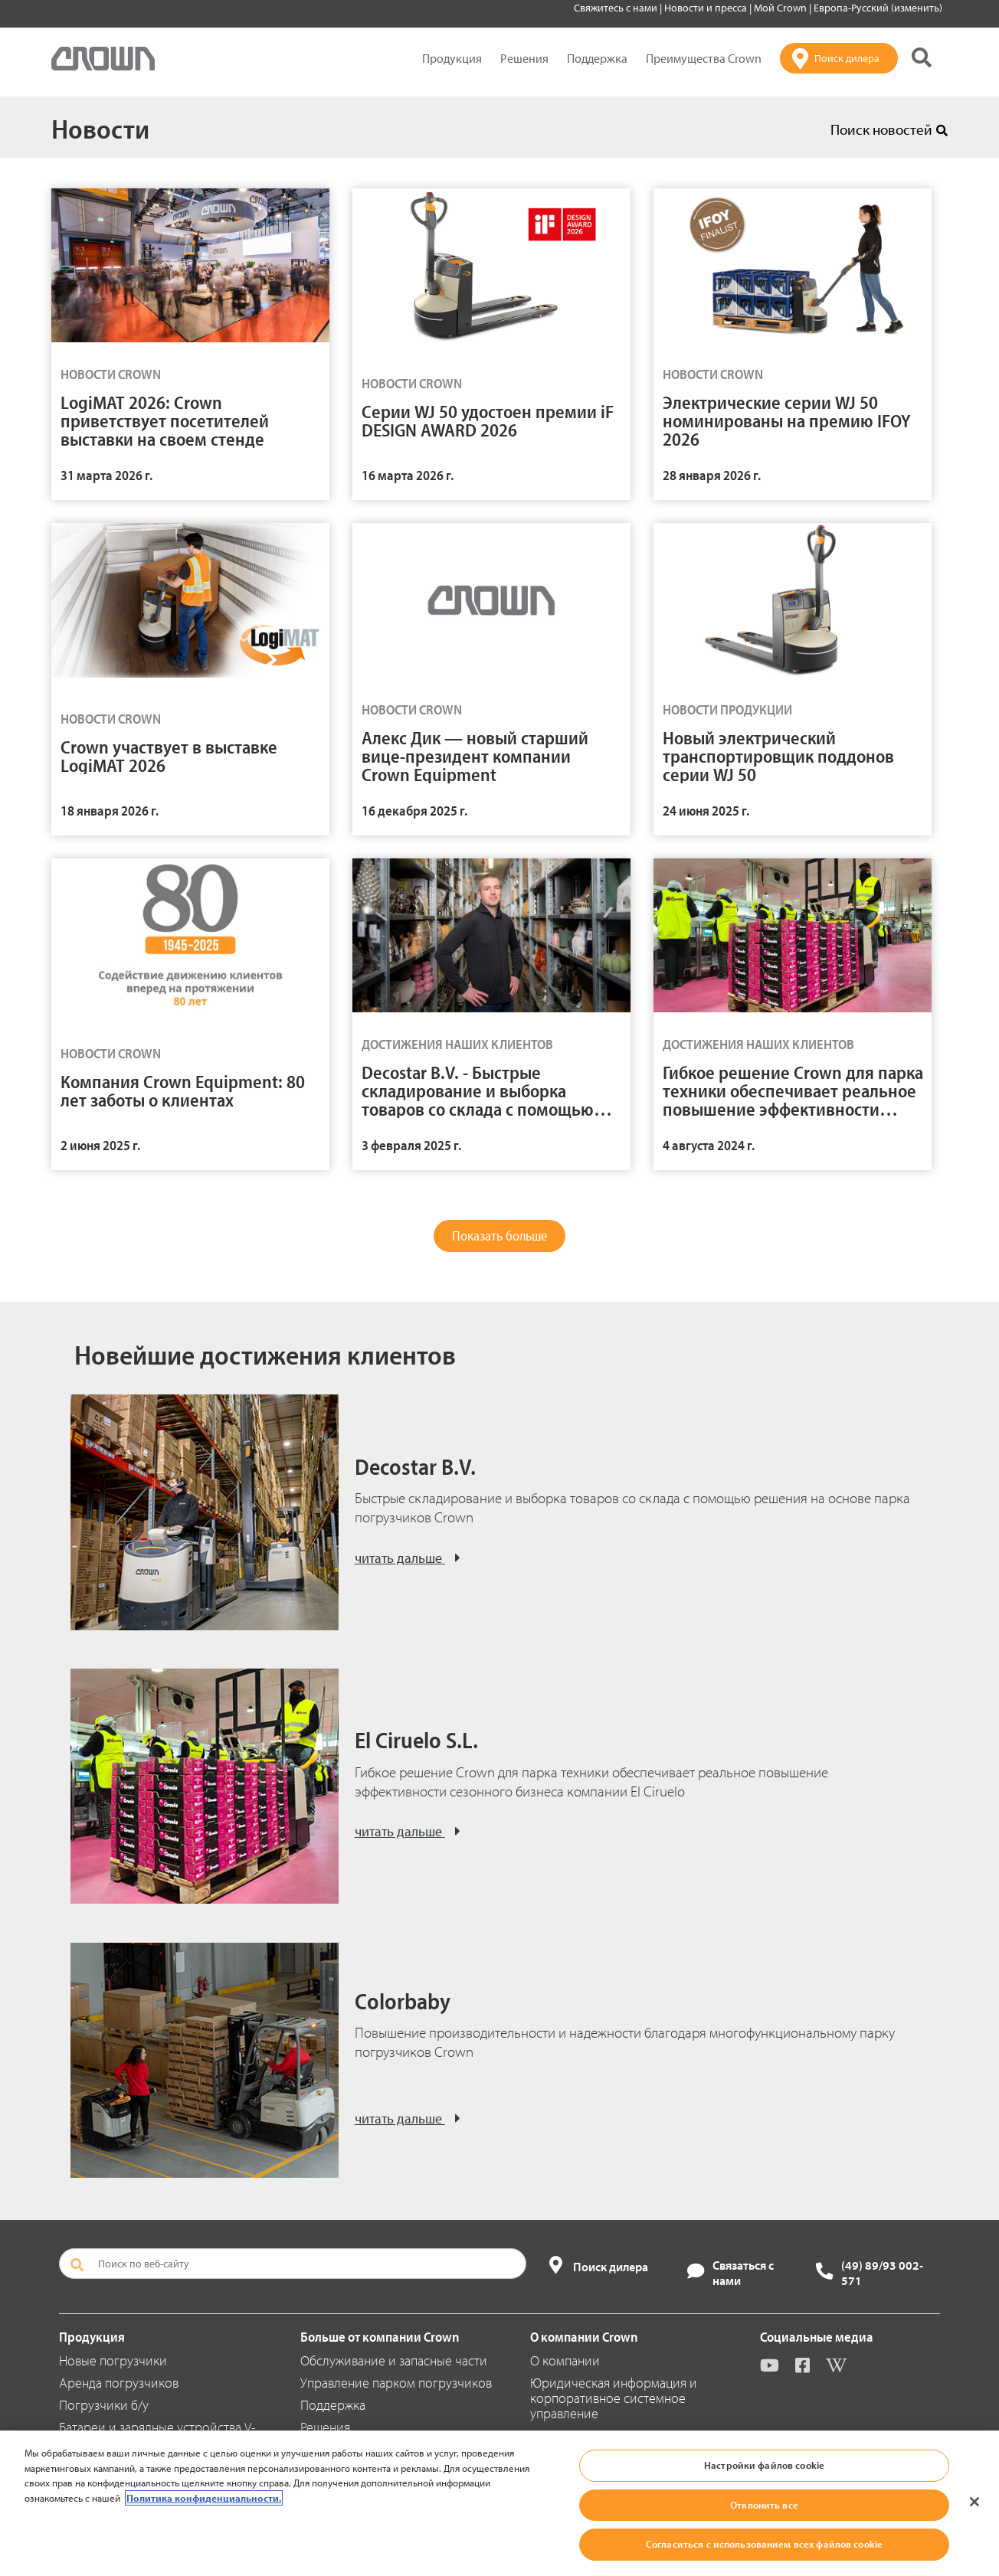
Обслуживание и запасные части (393, 2360)
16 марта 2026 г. (408, 475)
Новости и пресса (706, 8)
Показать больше (499, 1235)
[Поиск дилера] (839, 58)
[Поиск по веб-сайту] (292, 2263)
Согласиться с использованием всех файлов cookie (764, 2544)
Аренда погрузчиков (119, 2382)
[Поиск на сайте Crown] (921, 59)
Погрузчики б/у (104, 2405)
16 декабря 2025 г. (414, 810)
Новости (100, 127)
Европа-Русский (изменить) (878, 8)
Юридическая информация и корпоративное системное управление (613, 2398)
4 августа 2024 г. (709, 1145)
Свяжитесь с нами (617, 8)
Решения (524, 58)
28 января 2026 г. (712, 475)
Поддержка (597, 58)
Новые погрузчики (113, 2360)
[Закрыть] (974, 2502)
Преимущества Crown (704, 58)
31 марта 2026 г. (106, 475)
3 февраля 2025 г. (411, 1145)
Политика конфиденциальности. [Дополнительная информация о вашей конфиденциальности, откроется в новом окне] (203, 2498)
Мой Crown (781, 8)
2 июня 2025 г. (100, 1145)
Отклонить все (764, 2505)
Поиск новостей (889, 129)
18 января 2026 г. (110, 810)
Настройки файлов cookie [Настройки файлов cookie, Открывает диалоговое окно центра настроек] (764, 2465)
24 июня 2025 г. (706, 810)
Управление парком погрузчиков (396, 2382)
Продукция (452, 58)
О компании (565, 2360)
